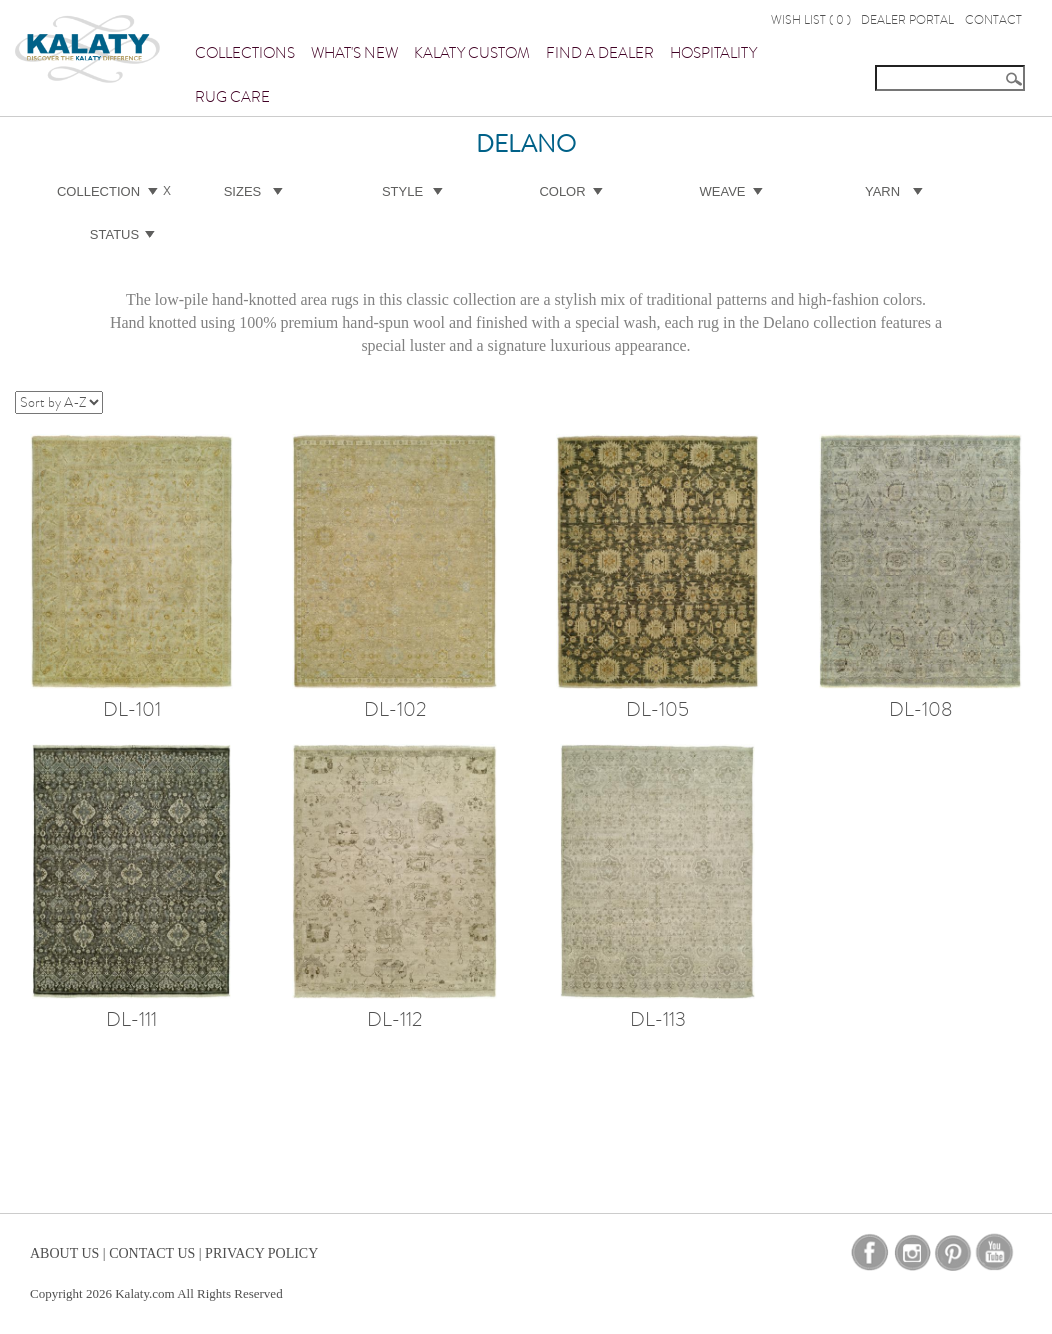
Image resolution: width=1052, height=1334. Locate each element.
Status (114, 234)
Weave (723, 191)
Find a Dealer (600, 53)
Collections (245, 53)
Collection (98, 191)
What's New (354, 53)
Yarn (882, 191)
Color (562, 191)
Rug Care (232, 97)
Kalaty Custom (472, 53)
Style (402, 191)
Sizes (243, 191)
